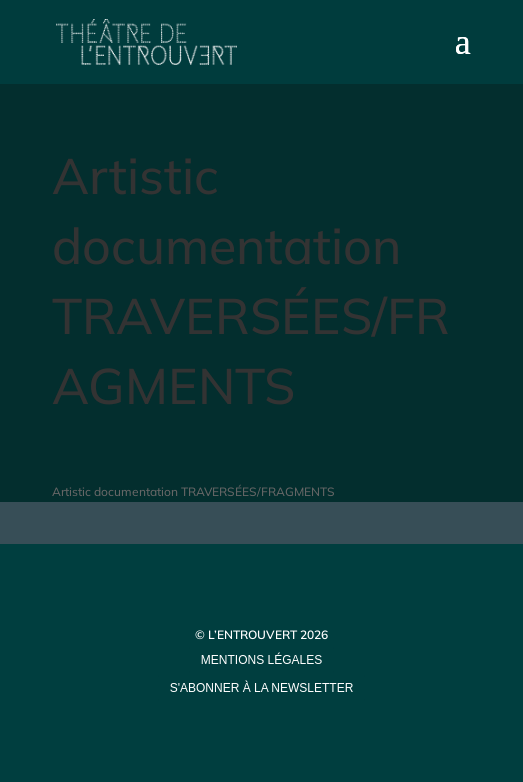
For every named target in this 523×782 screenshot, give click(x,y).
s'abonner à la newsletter (262, 688)
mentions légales (261, 660)
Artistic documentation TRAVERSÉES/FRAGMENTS (193, 491)
